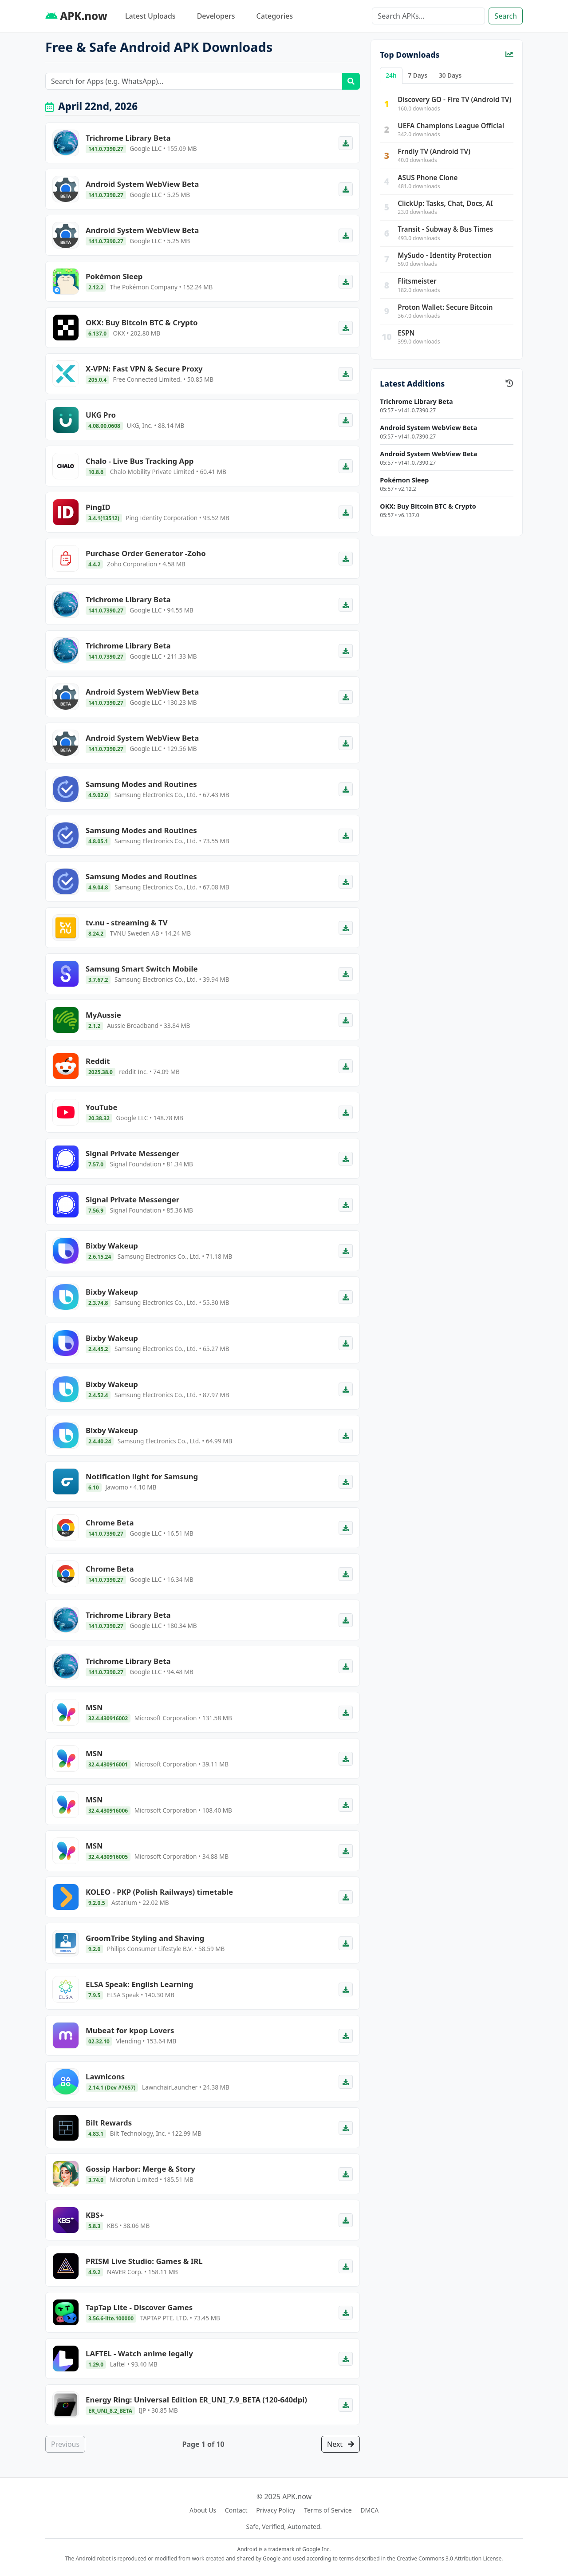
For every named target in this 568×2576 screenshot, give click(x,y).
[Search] (428, 16)
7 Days (417, 75)
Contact (236, 2510)
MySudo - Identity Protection (445, 255)
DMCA (369, 2510)
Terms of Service (328, 2510)
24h (391, 75)
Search (505, 16)
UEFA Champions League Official (451, 126)
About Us (202, 2510)
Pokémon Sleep (404, 480)
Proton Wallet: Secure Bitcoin (445, 307)
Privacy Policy (275, 2510)
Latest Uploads (150, 16)
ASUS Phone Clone (428, 178)
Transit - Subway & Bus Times (445, 229)
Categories (274, 16)
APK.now (76, 15)
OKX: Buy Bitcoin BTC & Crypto (428, 506)
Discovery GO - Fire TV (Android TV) (454, 99)
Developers (216, 16)
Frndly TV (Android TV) (434, 151)
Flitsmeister (417, 281)
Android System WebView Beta (428, 427)
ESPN (406, 333)
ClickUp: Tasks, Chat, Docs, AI (445, 203)
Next (340, 2444)
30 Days (450, 75)
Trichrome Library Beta (416, 401)
